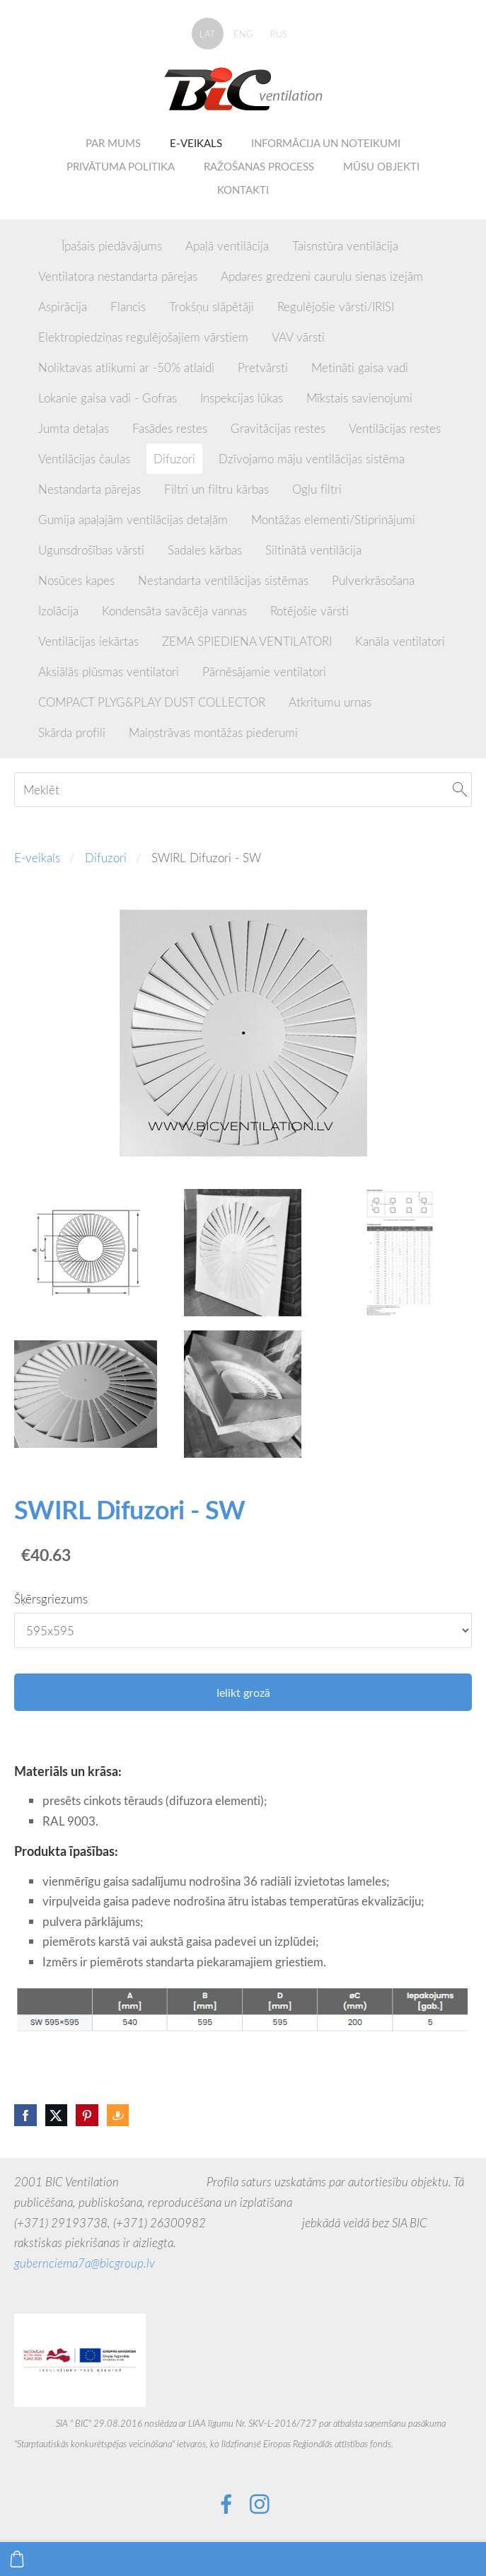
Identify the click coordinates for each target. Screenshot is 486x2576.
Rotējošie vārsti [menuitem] (309, 611)
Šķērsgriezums (51, 1599)
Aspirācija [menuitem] (62, 306)
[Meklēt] (243, 789)
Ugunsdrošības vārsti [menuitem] (91, 550)
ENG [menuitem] (243, 34)
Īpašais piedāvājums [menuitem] (112, 246)
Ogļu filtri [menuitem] (317, 489)
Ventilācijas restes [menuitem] (395, 428)
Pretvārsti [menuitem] (263, 367)
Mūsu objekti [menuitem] (381, 166)
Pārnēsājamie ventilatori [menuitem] (264, 671)
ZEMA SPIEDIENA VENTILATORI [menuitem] (247, 641)
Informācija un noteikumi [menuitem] (325, 143)
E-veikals (37, 857)
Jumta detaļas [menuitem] (73, 428)
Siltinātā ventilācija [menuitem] (313, 550)
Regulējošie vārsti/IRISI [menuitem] (335, 306)
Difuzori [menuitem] (174, 459)
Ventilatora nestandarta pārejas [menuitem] (117, 276)
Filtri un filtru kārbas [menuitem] (216, 489)
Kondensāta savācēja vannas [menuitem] (174, 611)
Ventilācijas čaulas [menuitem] (84, 459)
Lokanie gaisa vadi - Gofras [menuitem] (107, 398)
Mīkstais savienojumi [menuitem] (359, 398)
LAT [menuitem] (207, 34)
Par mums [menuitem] (113, 143)
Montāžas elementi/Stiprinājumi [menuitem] (333, 519)
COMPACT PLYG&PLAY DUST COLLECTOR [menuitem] (151, 702)
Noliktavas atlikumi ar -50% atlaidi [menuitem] (126, 367)
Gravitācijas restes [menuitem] (278, 428)
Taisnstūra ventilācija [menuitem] (345, 246)
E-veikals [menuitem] (196, 143)
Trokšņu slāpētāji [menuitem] (211, 306)
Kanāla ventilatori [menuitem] (400, 641)
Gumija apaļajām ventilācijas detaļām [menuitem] (133, 519)
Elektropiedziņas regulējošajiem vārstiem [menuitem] (143, 337)
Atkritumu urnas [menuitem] (330, 702)
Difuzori (106, 857)
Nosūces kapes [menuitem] (76, 580)
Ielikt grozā (243, 1692)
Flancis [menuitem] (128, 306)
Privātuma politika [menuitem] (120, 166)
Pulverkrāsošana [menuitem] (373, 580)
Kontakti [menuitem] (243, 189)
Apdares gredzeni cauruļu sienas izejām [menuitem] (322, 276)
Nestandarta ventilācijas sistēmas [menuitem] (223, 580)
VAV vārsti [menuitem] (298, 337)
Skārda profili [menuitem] (71, 732)
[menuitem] (38, 243)
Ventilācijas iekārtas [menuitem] (88, 641)
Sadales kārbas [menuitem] (205, 550)
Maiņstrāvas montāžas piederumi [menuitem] (213, 732)
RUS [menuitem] (278, 34)
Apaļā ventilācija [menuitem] (227, 246)
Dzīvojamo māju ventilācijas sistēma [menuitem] (312, 459)
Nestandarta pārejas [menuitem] (89, 489)
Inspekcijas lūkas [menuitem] (241, 398)
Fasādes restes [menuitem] (169, 428)
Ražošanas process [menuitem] (259, 166)
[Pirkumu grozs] (17, 2559)
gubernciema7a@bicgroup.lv (84, 2263)
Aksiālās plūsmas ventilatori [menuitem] (108, 671)
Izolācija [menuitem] (58, 611)
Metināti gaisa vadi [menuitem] (359, 367)
